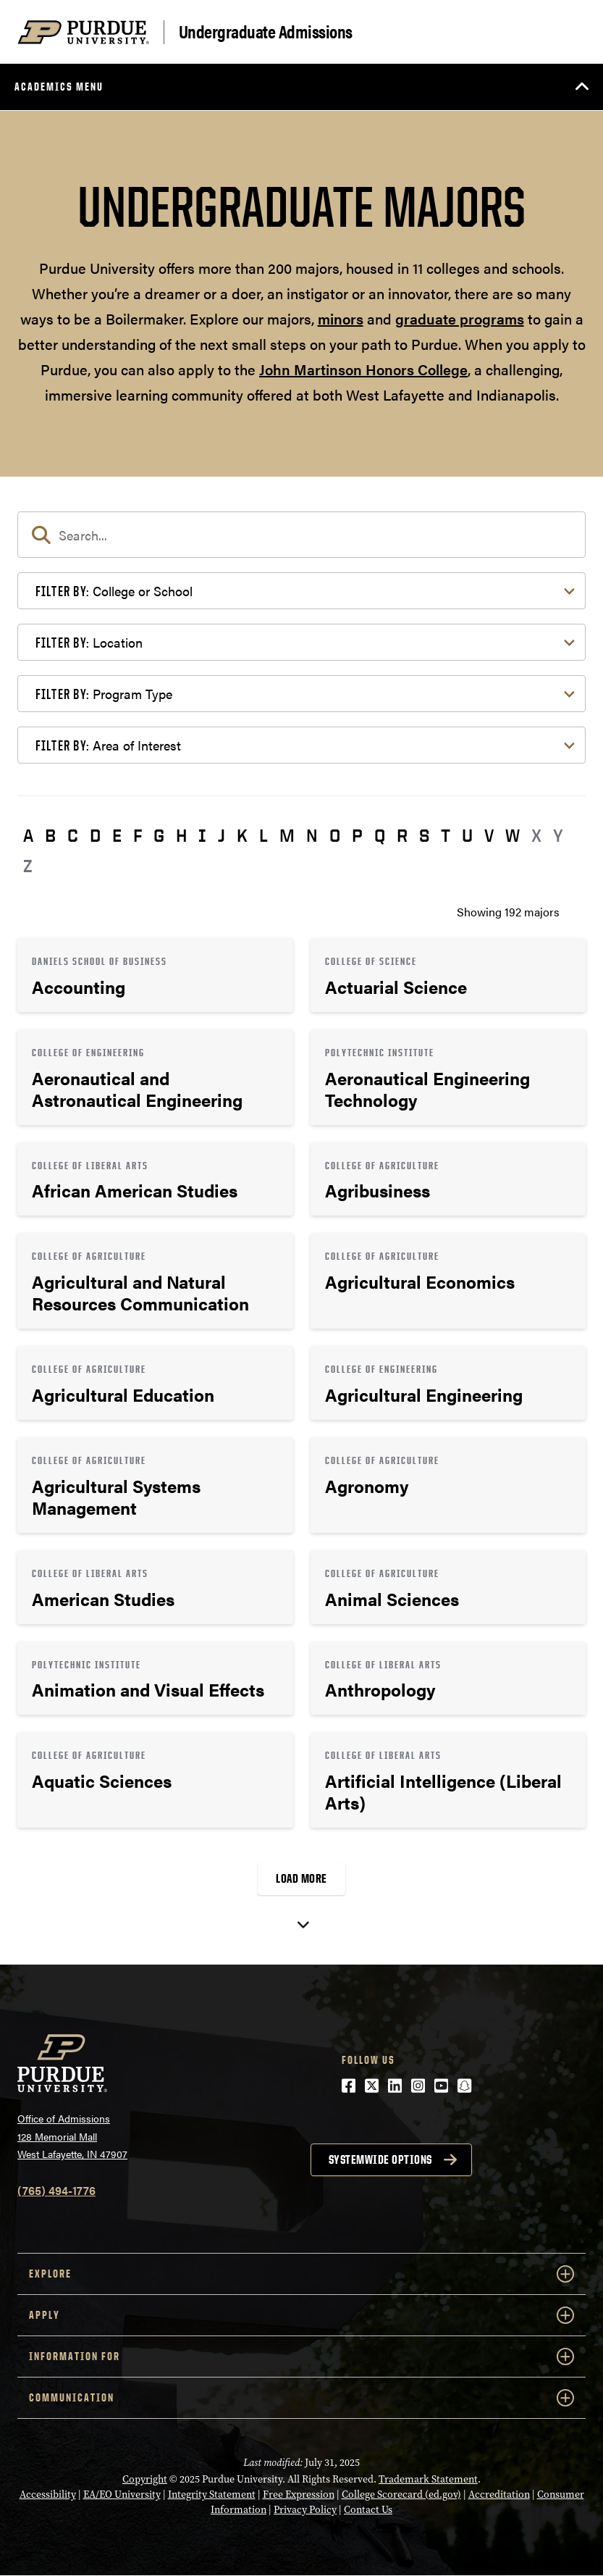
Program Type (103, 694)
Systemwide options (380, 2159)
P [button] (357, 835)
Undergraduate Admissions (266, 31)
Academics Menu (59, 86)
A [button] (28, 835)
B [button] (50, 835)
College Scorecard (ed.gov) (401, 2494)
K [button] (242, 835)
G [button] (158, 835)
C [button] (72, 835)
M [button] (287, 835)
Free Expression (298, 2494)
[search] (301, 534)
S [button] (424, 835)
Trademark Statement (428, 2479)
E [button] (117, 835)
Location (89, 642)
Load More (301, 1878)
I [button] (202, 835)
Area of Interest (108, 745)
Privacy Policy (305, 2509)
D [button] (95, 835)
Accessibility (48, 2494)
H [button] (181, 835)
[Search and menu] (568, 31)
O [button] (334, 835)
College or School (114, 591)
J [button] (221, 835)
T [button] (445, 835)
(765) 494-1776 (56, 2190)
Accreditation (499, 2494)
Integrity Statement (212, 2494)
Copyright (144, 2479)
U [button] (467, 835)
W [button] (512, 835)
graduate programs (459, 318)
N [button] (312, 835)
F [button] (137, 835)
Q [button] (379, 835)
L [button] (263, 835)
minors (340, 318)
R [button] (402, 835)
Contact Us (368, 2509)
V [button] (489, 835)
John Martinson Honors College (363, 369)
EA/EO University (122, 2494)
